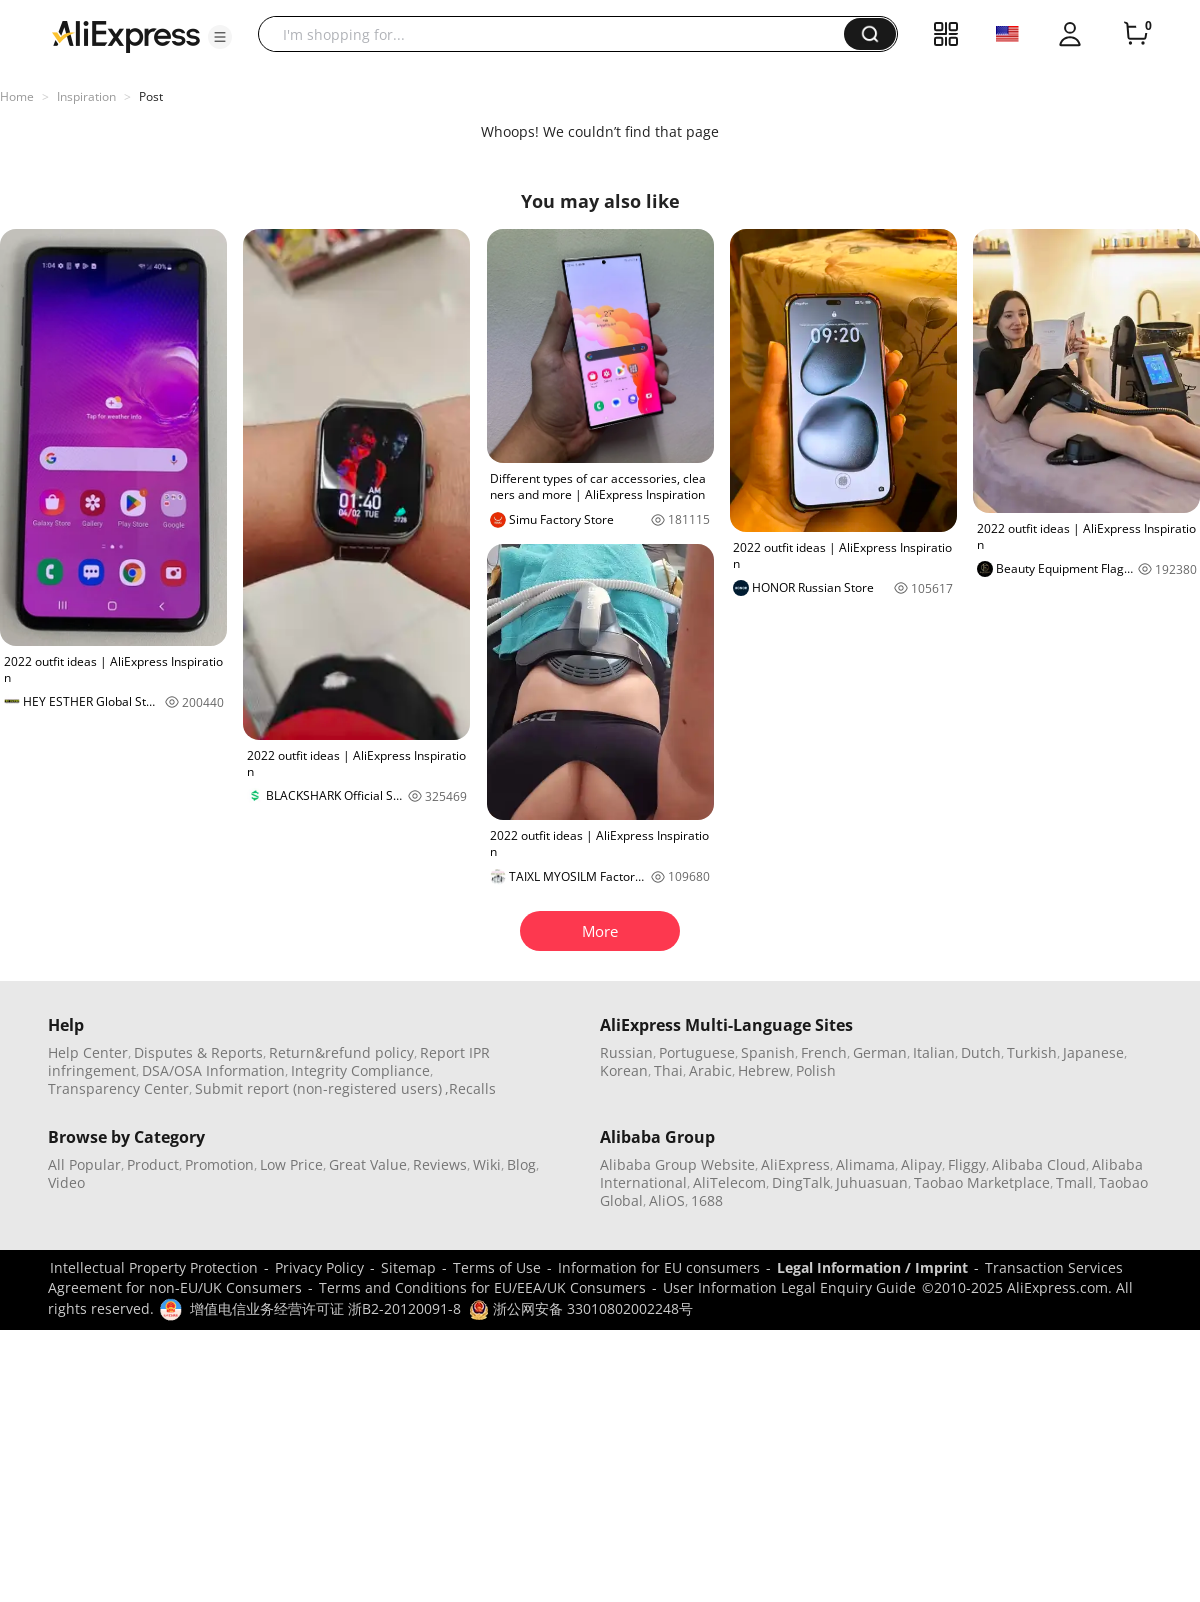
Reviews (440, 1164)
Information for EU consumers (659, 1267)
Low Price (291, 1164)
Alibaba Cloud (1039, 1164)
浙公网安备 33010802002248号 (581, 1308)
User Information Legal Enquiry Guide (789, 1287)
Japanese (1093, 1052)
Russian (626, 1052)
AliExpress (795, 1164)
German (880, 1052)
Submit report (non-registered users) (318, 1088)
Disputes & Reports (198, 1052)
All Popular (84, 1164)
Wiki (487, 1164)
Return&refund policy (341, 1052)
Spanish (768, 1052)
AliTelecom (729, 1182)
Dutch (981, 1052)
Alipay (921, 1164)
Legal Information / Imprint (872, 1267)
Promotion (219, 1164)
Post (151, 96)
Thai (668, 1070)
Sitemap (408, 1267)
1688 (707, 1200)
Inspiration (86, 96)
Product (153, 1164)
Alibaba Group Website (677, 1164)
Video (66, 1182)
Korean (624, 1070)
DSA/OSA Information (213, 1070)
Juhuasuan (872, 1182)
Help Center (88, 1052)
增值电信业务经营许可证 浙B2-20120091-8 (325, 1308)
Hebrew (764, 1070)
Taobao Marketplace (982, 1182)
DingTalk (801, 1182)
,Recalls (470, 1088)
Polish (816, 1070)
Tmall (1074, 1182)
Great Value (368, 1164)
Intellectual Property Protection (154, 1267)
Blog (521, 1164)
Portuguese (697, 1052)
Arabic (710, 1070)
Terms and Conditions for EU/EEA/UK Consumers (482, 1287)
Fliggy (967, 1164)
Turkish (1032, 1052)
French (824, 1052)
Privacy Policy (319, 1267)
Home (17, 96)
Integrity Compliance (360, 1070)
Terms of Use (497, 1267)
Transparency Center (118, 1088)
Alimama (865, 1164)
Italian (934, 1052)
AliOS (667, 1200)
